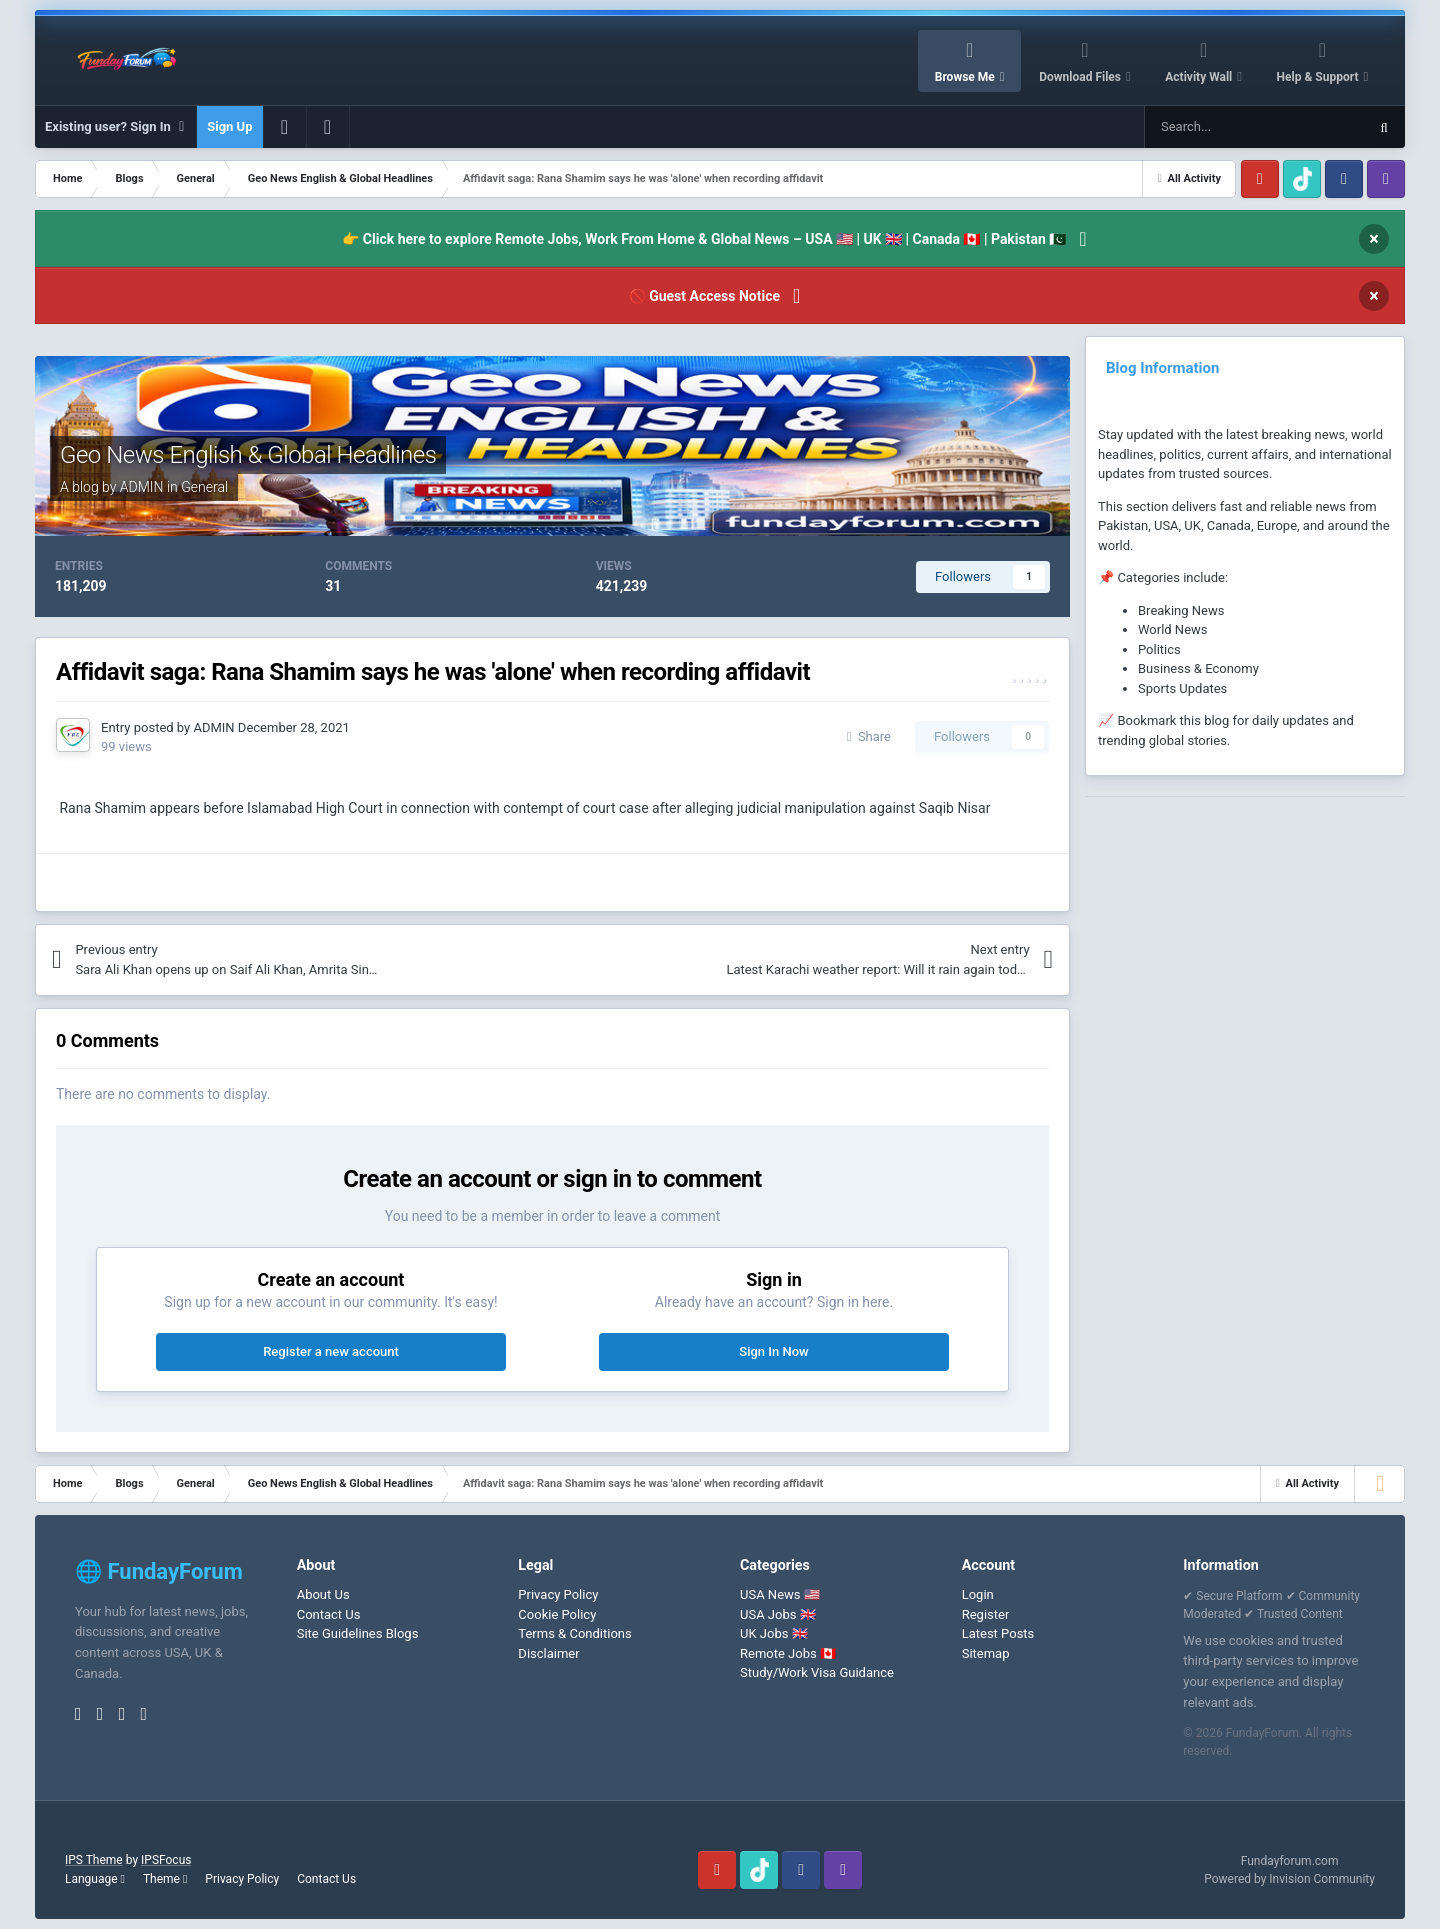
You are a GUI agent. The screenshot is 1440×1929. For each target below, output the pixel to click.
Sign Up (229, 126)
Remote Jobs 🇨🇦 (788, 1653)
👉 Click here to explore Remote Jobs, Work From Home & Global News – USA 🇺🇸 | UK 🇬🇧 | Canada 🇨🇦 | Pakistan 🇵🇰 (704, 239)
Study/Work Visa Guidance (817, 1672)
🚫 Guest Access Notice (704, 296)
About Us (323, 1594)
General (204, 487)
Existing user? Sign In (115, 127)
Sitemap (986, 1653)
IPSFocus (166, 1860)
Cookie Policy (557, 1614)
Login (978, 1594)
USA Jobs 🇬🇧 (778, 1614)
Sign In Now (773, 1351)
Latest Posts (998, 1633)
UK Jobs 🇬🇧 (774, 1633)
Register (986, 1614)
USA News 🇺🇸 (780, 1594)
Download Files (1081, 77)
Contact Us (329, 1614)
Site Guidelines (340, 1633)
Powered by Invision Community (1289, 1879)
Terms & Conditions (574, 1633)
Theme (165, 1879)
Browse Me (966, 77)
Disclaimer (548, 1653)
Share (869, 736)
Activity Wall (1200, 77)
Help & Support (1319, 77)
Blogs (402, 1633)
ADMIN (142, 487)
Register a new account (331, 1351)
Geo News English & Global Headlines (248, 455)
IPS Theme (94, 1860)
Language (95, 1879)
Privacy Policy (558, 1594)
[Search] (1208, 127)
